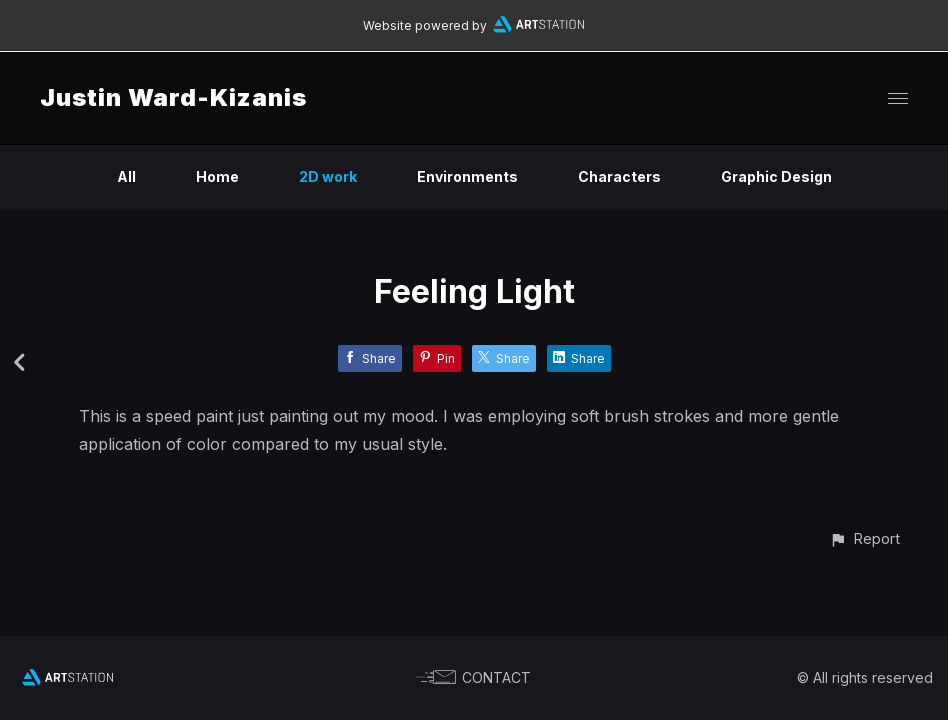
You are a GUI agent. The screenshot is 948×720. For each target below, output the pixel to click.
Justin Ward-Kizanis (173, 97)
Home (217, 176)
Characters (619, 176)
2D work (328, 176)
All (126, 176)
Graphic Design (776, 176)
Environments (467, 176)
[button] (864, 538)
